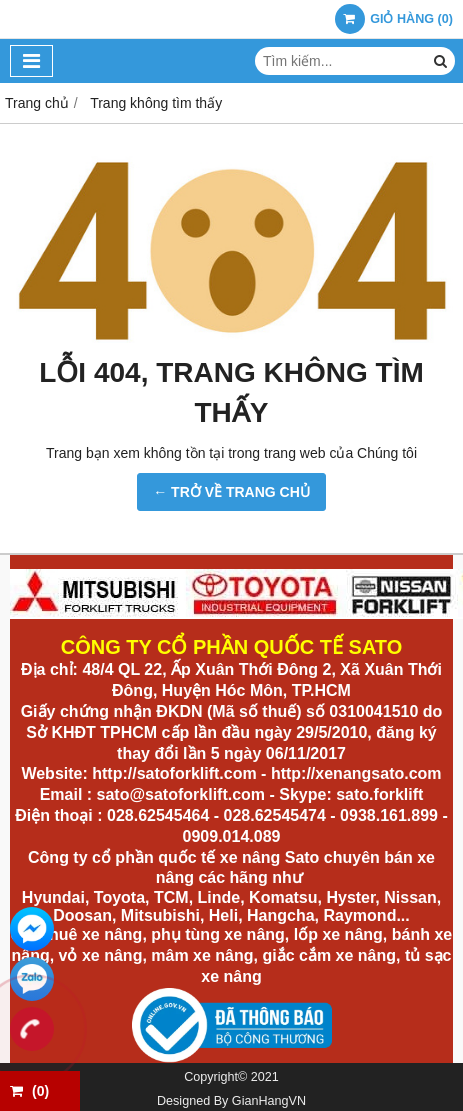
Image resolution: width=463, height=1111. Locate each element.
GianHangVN (269, 1101)
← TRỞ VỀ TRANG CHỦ (231, 492)
